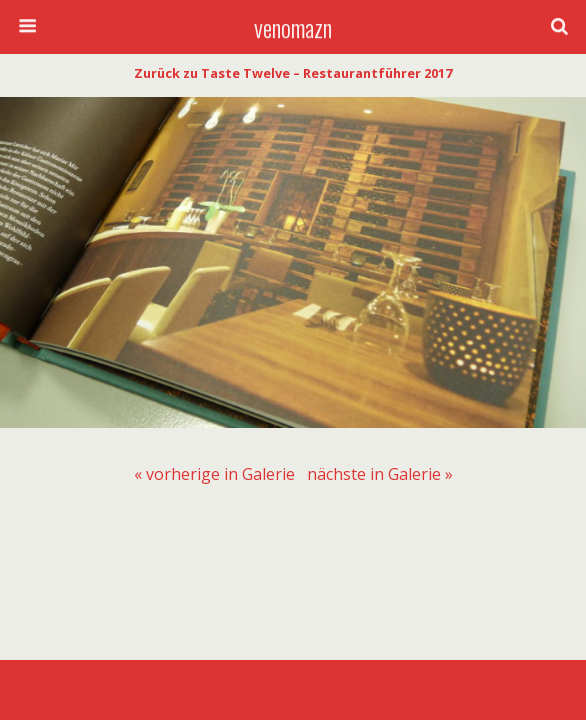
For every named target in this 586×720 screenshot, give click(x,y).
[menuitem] (214, 474)
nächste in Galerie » (380, 474)
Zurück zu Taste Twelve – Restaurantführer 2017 (293, 73)
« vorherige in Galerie (214, 474)
